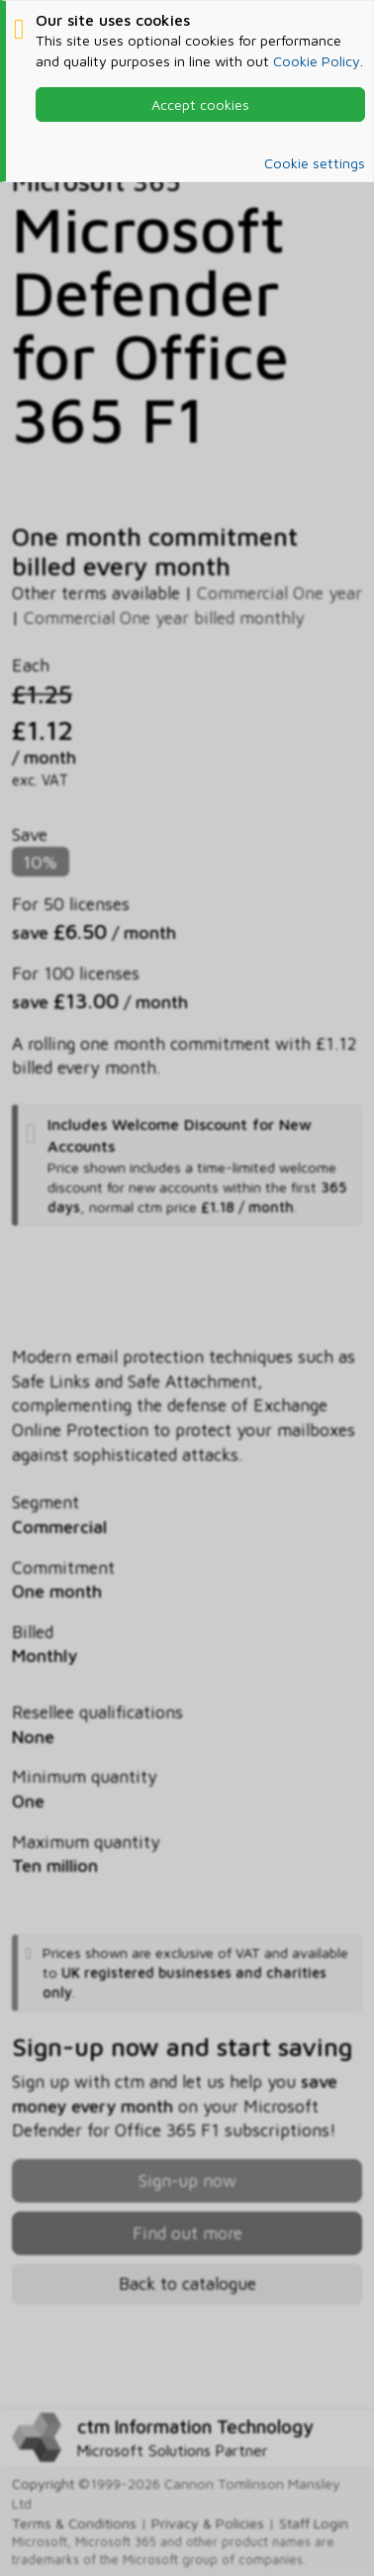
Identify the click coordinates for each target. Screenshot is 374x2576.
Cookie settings (314, 163)
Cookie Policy (316, 60)
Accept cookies (200, 104)
